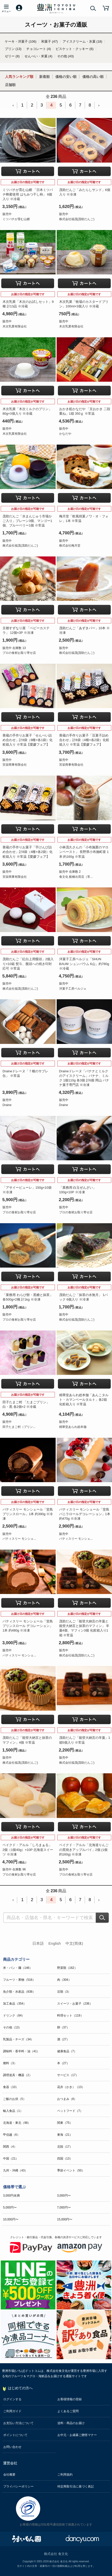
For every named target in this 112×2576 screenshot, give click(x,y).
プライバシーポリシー (18, 2486)
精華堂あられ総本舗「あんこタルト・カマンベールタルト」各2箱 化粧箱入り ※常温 (83, 1399)
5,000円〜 (10, 2207)
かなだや (65, 433)
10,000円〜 (10, 2219)
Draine (7, 1105)
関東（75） (65, 2123)
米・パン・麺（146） (17, 1968)
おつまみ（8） (67, 2099)
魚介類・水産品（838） (19, 1991)
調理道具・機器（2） (17, 2075)
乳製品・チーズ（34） (18, 2039)
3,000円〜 (64, 2195)
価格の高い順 (93, 77)
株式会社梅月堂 (69, 545)
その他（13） (12, 2027)
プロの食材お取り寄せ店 (19, 653)
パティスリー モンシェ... (19, 1538)
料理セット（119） (70, 2015)
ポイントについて (15, 2435)
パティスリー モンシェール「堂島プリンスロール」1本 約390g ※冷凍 (28, 1514)
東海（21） (65, 2134)
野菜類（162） (67, 1968)
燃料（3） (10, 2063)
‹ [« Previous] (13, 105)
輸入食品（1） (13, 2111)
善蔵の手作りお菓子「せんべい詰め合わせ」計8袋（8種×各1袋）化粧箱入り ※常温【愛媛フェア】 (28, 739)
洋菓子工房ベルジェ (72, 988)
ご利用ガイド (12, 2411)
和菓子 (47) (49, 41)
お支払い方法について (18, 2423)
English (54, 1943)
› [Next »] (99, 105)
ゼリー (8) (12, 56)
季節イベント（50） (71, 2170)
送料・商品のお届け (71, 2423)
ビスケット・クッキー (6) (75, 48)
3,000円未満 (11, 2195)
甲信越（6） (11, 2134)
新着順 (44, 77)
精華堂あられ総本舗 (72, 1427)
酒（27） (63, 2039)
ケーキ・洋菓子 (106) (20, 41)
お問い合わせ (12, 2447)
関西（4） (10, 2146)
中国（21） (10, 2158)
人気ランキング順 (19, 77)
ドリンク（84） (14, 2015)
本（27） (63, 2063)
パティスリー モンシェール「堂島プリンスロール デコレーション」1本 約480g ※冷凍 (28, 1625)
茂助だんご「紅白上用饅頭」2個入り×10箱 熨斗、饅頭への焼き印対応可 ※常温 (28, 963)
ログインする (12, 2399)
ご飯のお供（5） (14, 2099)
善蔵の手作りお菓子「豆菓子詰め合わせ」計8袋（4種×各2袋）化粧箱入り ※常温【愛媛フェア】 (84, 739)
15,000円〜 (65, 2219)
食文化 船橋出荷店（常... (76, 877)
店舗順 (10, 85)
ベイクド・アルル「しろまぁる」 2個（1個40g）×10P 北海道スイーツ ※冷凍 (28, 1849)
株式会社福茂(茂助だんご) (77, 219)
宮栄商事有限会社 (15, 764)
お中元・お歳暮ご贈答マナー (77, 2435)
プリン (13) (13, 48)
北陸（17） (65, 2146)
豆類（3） (64, 1991)
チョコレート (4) (38, 48)
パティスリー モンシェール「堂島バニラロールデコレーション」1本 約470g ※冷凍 (84, 1514)
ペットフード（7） (70, 2111)
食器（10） (10, 2087)
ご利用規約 (65, 2474)
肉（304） (64, 1980)
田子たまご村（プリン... (19, 1427)
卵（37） (63, 2027)
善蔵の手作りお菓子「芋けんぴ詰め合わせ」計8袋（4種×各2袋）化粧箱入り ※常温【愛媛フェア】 (28, 851)
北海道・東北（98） (17, 2123)
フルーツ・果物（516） (19, 1980)
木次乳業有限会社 (15, 326)
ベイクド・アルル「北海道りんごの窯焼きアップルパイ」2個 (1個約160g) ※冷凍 (83, 1849)
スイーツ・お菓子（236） (75, 2003)
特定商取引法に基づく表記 (75, 2486)
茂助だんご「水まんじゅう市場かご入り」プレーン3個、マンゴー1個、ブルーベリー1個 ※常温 (27, 520)
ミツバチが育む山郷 (16, 219)
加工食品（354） (14, 2003)
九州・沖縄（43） (15, 2170)
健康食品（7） (67, 2051)
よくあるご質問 (68, 2411)
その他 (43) (65, 56)
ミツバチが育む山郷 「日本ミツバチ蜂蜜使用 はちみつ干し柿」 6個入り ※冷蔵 (28, 194)
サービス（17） (68, 2075)
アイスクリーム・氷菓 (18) (82, 41)
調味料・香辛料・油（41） (21, 2051)
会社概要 (9, 2474)
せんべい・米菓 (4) (39, 56)
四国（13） (65, 2158)
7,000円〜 (64, 2207)
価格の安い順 (66, 77)
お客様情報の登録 (69, 2399)
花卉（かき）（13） (71, 2087)
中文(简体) (74, 1943)
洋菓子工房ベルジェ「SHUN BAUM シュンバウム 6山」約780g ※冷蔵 (84, 963)
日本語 (38, 1943)
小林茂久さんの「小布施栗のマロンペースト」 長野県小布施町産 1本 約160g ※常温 (84, 851)
